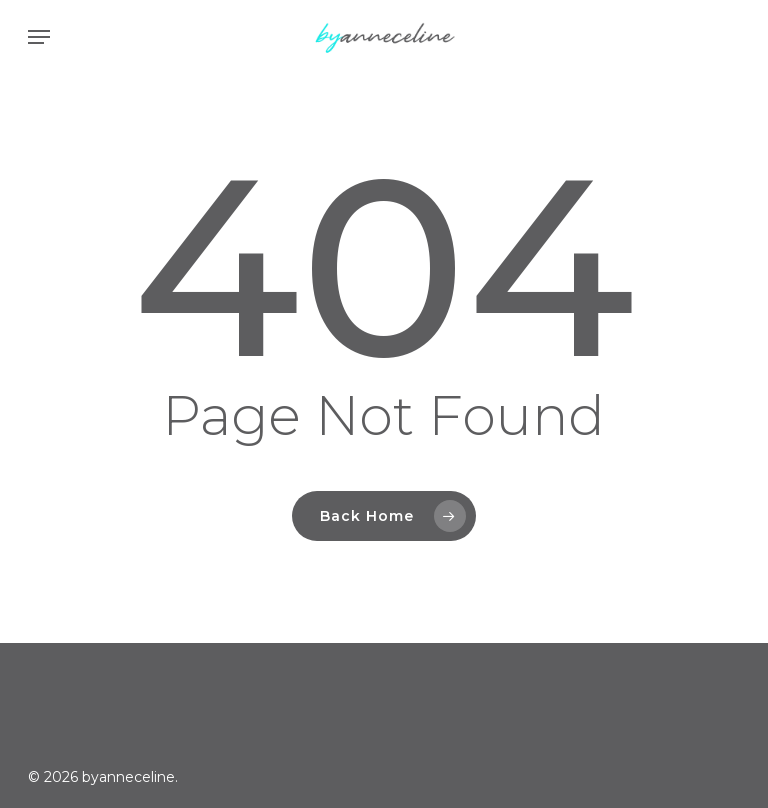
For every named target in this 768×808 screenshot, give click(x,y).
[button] (39, 37)
